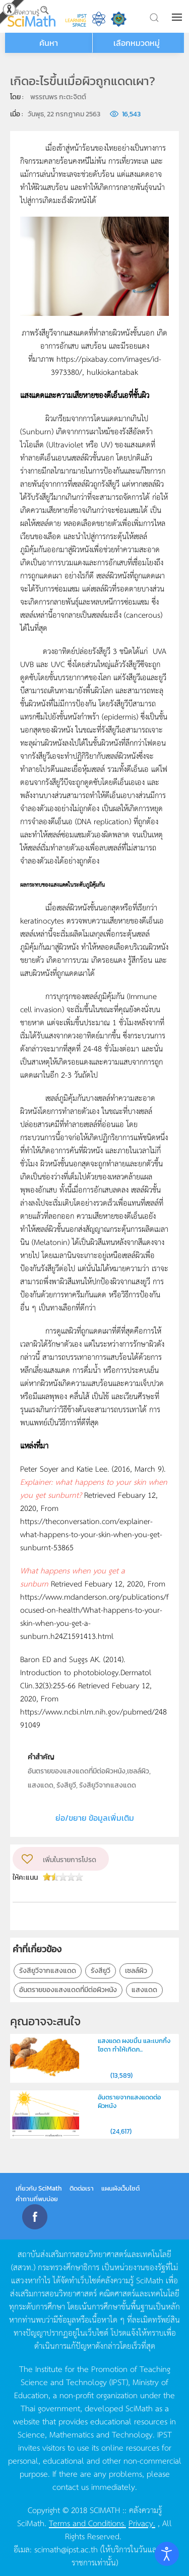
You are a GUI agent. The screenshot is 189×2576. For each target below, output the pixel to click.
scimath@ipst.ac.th (66, 2548)
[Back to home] (31, 16)
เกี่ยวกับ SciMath (39, 2188)
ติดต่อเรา (82, 2188)
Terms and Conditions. (87, 2522)
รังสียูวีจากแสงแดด (47, 1970)
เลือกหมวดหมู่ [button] (136, 43)
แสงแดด (144, 1990)
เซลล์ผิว (136, 1970)
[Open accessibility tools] (167, 2554)
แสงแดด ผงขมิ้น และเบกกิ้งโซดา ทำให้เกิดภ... (134, 2045)
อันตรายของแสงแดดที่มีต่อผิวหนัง (68, 1990)
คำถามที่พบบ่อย (37, 2199)
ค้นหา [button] (48, 43)
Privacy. (142, 2522)
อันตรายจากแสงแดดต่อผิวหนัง (129, 2101)
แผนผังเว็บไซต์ (120, 2188)
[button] (178, 17)
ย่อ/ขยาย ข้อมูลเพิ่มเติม (94, 1818)
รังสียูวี (100, 1970)
